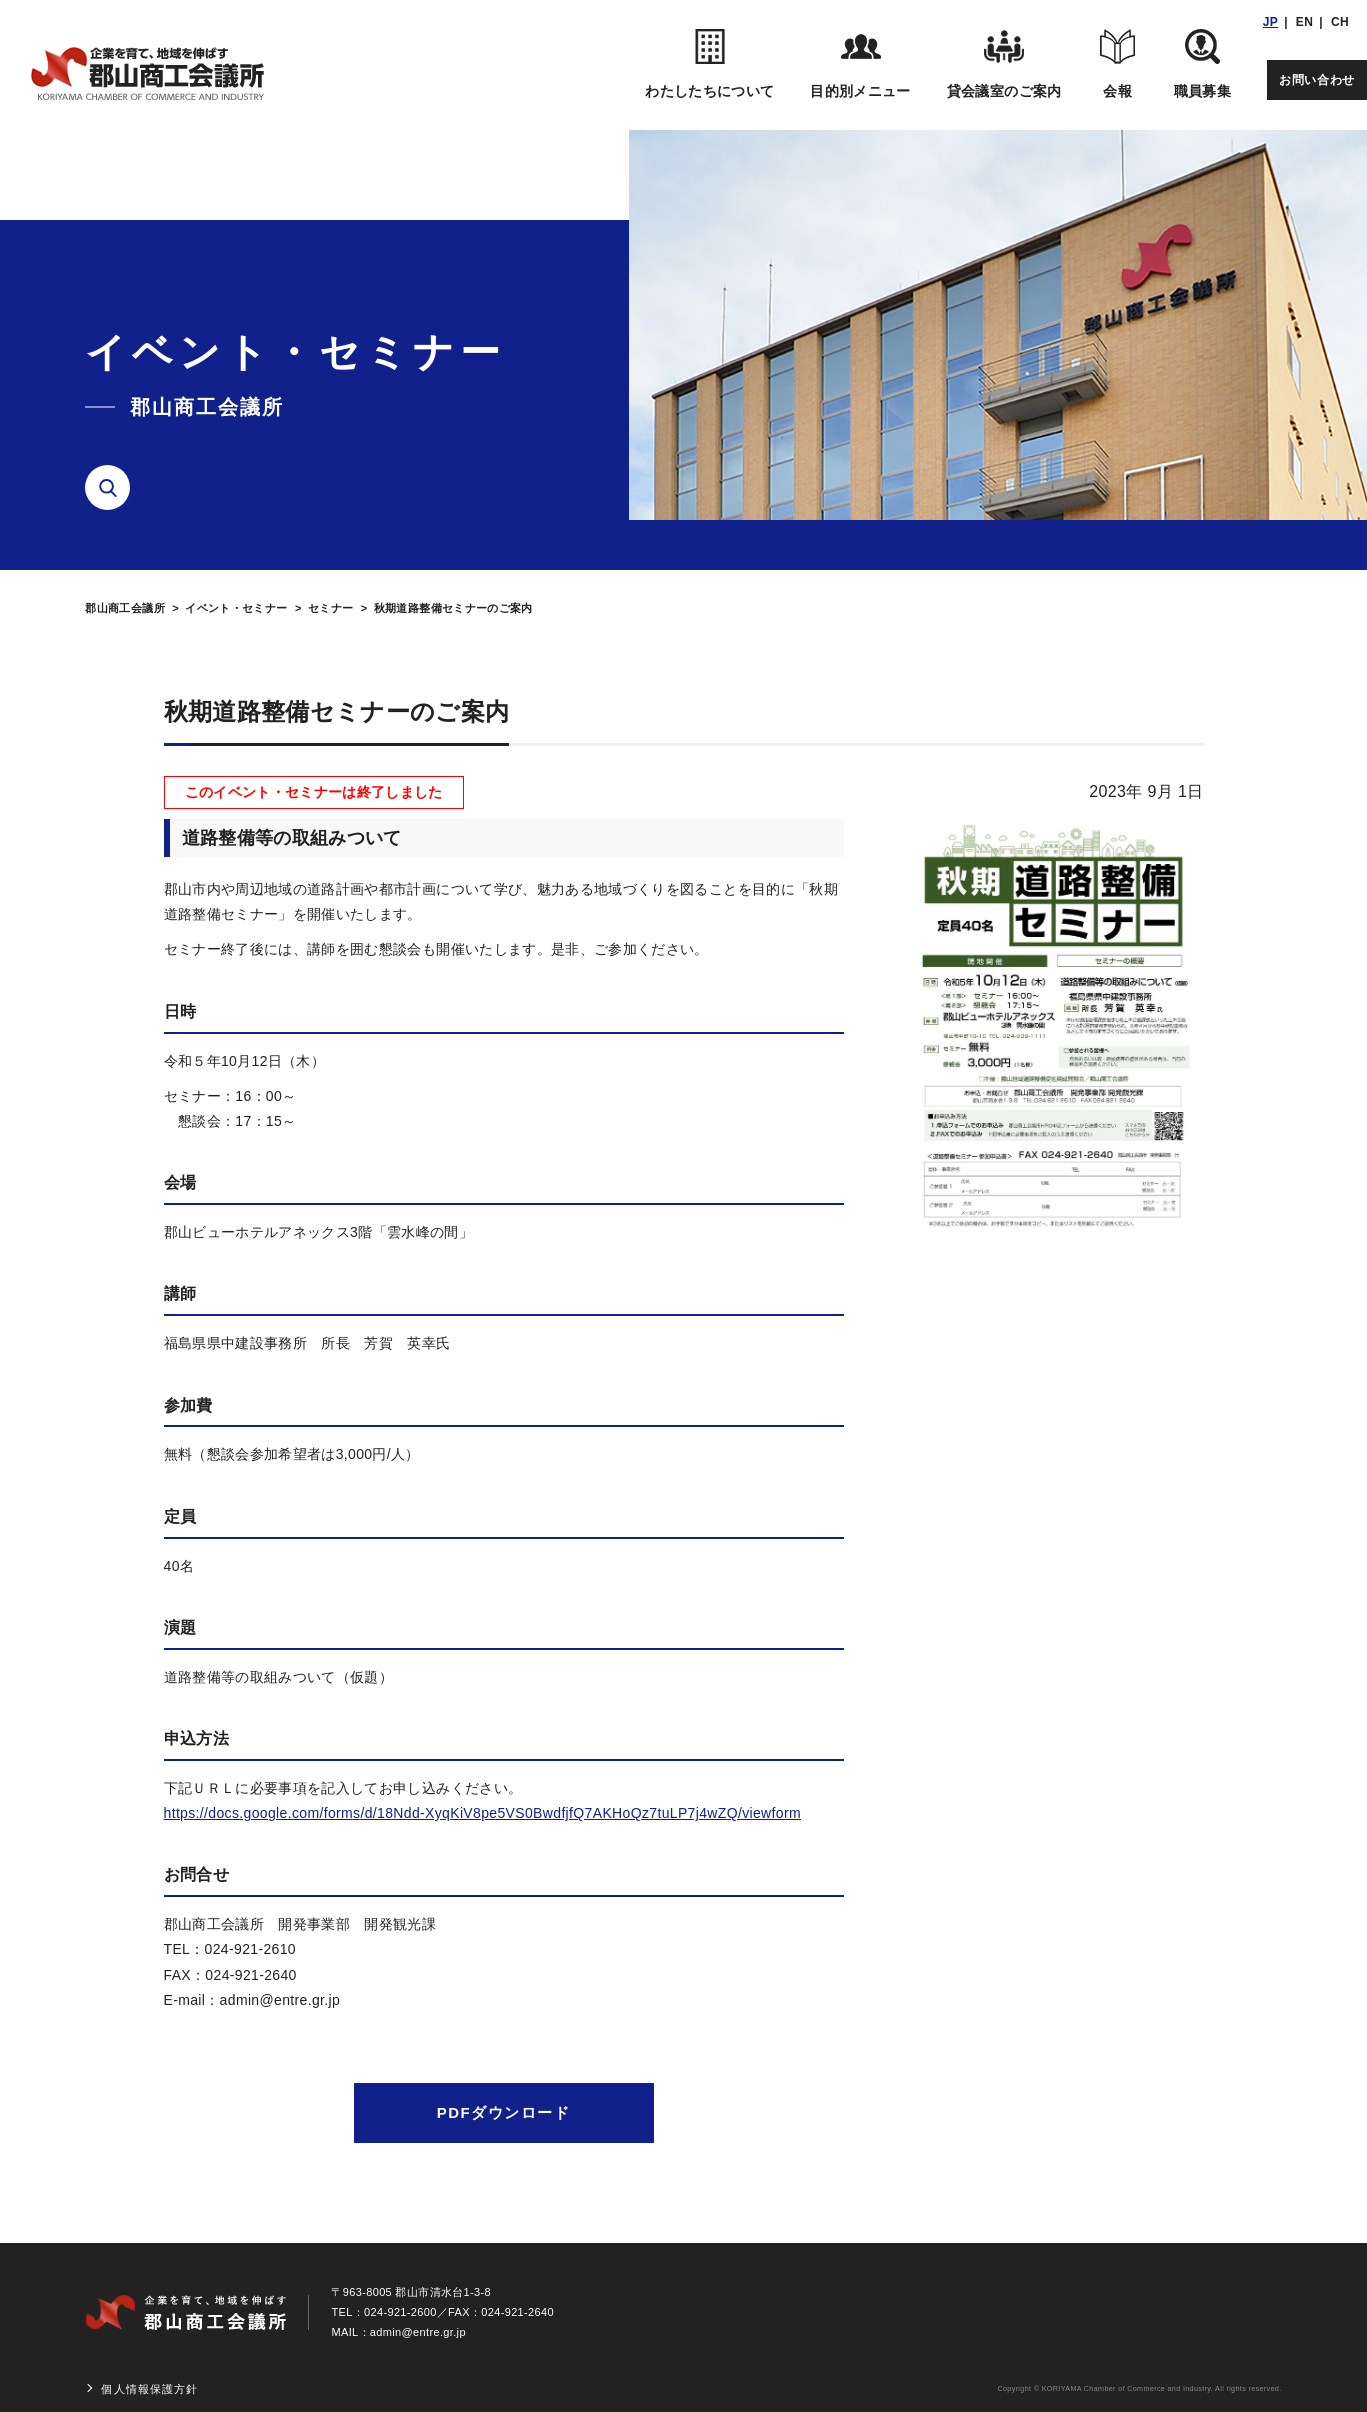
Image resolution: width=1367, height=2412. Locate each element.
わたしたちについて (709, 64)
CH (1340, 22)
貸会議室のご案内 (1004, 64)
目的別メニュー (860, 64)
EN (1304, 22)
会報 (1118, 64)
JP (1270, 22)
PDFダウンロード (504, 2112)
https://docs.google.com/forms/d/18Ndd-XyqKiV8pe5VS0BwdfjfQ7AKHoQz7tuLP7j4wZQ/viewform (482, 1813)
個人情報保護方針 (149, 2389)
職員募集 (1202, 64)
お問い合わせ (1317, 80)
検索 (115, 488)
